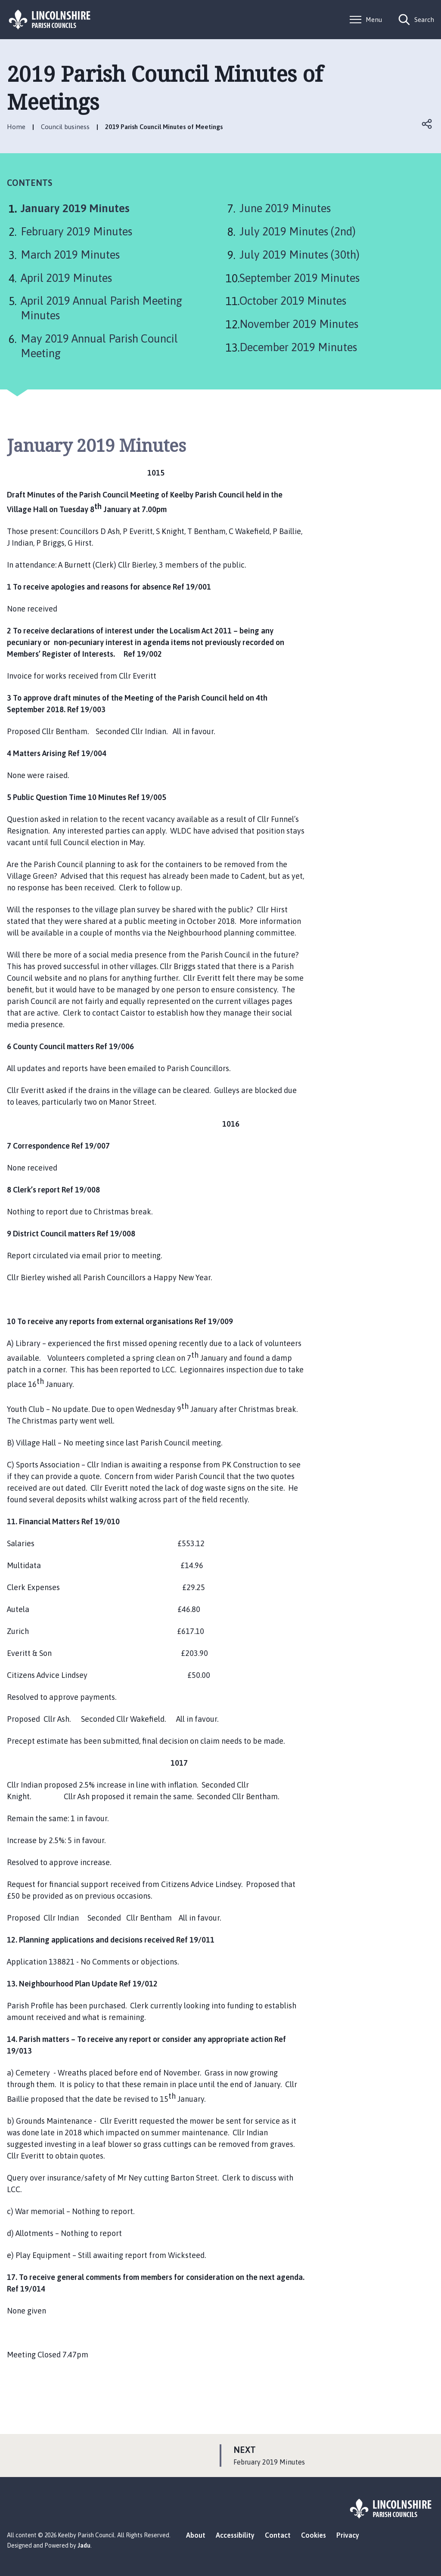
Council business (65, 126)
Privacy (347, 2535)
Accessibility (235, 2535)
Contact (278, 2535)
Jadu (84, 2545)
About (195, 2535)
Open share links (427, 124)
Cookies (313, 2535)
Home (16, 126)
